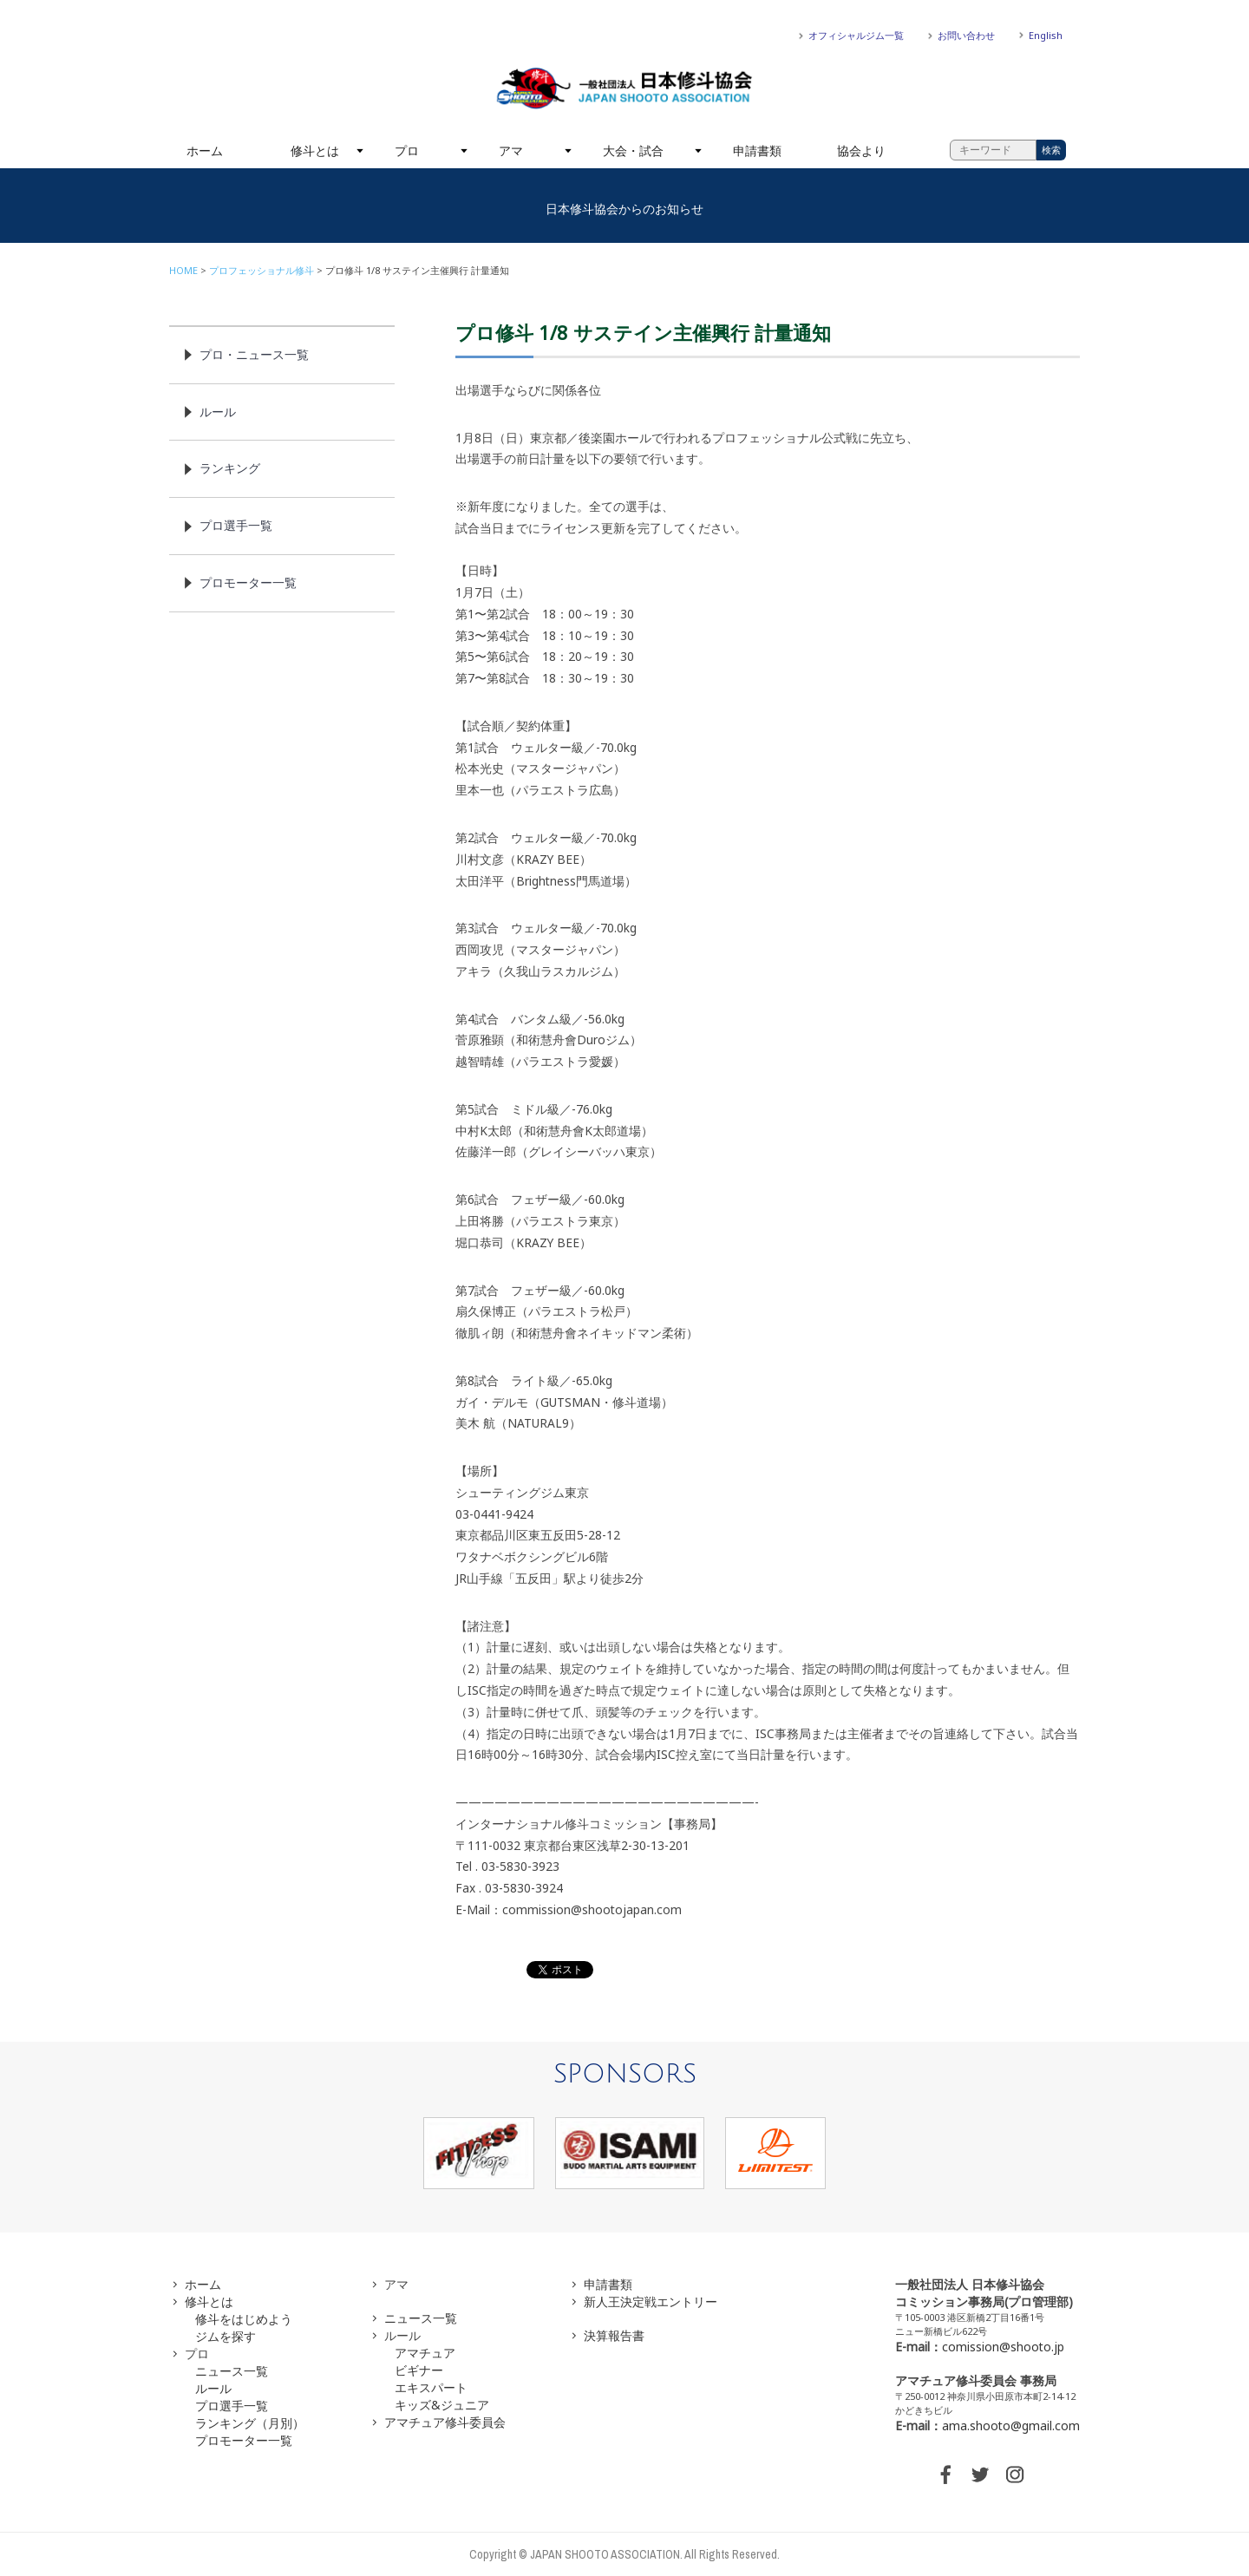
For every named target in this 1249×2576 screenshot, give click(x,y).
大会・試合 (633, 150)
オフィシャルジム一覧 (856, 35)
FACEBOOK (945, 2474)
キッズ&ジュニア (442, 2404)
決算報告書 (614, 2335)
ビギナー (419, 2370)
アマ (511, 150)
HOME (183, 270)
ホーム (204, 150)
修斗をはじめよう (243, 2319)
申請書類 (757, 150)
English (1046, 35)
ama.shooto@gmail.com (1011, 2425)
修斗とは (315, 150)
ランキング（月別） (249, 2423)
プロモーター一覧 (248, 582)
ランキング (229, 468)
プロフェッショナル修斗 (261, 270)
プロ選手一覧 (235, 525)
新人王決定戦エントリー (650, 2301)
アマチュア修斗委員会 (445, 2422)
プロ (407, 150)
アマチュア (425, 2352)
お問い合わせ (966, 35)
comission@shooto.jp (1003, 2346)
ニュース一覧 (231, 2371)
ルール (217, 411)
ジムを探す (225, 2336)
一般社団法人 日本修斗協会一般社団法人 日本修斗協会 (624, 88)
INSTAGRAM (1015, 2474)
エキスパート (431, 2387)
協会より (861, 150)
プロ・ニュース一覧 (254, 354)
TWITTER (980, 2474)
